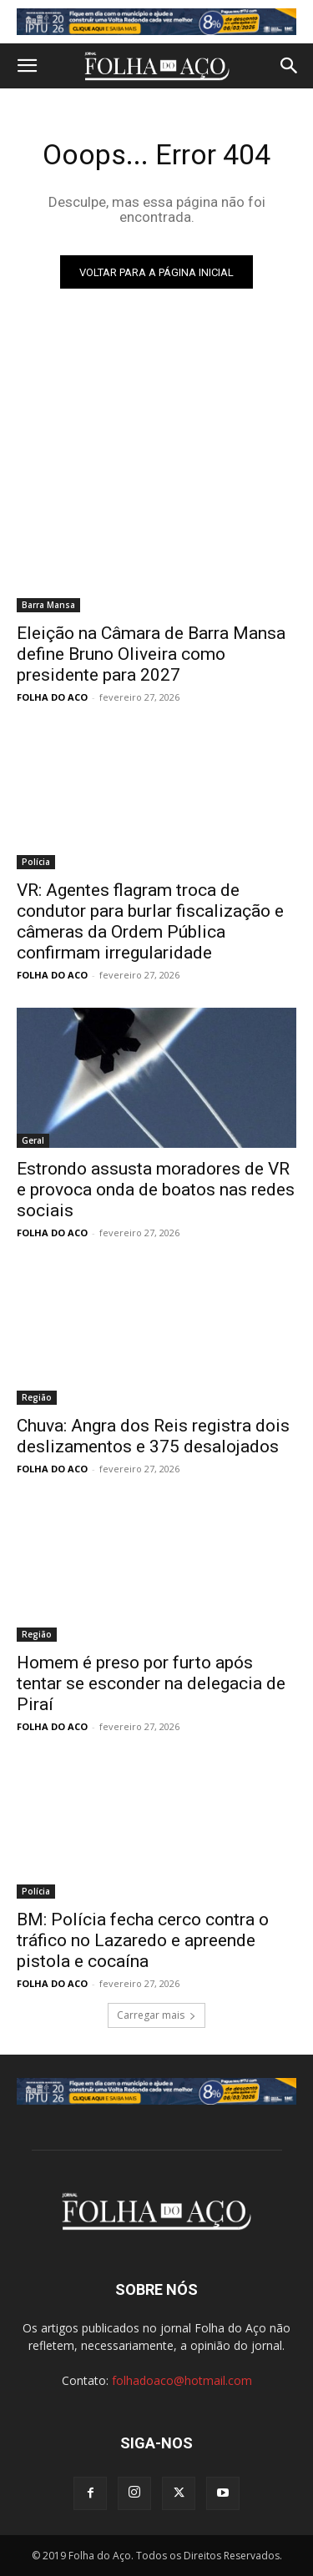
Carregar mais (156, 2015)
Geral (33, 1140)
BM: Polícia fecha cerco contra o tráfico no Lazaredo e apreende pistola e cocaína (143, 1940)
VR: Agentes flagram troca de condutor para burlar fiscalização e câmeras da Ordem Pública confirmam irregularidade (150, 921)
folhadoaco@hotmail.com (182, 2380)
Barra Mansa (48, 605)
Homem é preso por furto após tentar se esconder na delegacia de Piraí (151, 1683)
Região (37, 1397)
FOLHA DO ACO (52, 697)
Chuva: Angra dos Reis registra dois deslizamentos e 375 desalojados (153, 1436)
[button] (26, 65)
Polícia (36, 862)
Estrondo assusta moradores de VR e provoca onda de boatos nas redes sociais (156, 1189)
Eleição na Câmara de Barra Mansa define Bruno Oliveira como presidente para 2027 (151, 654)
